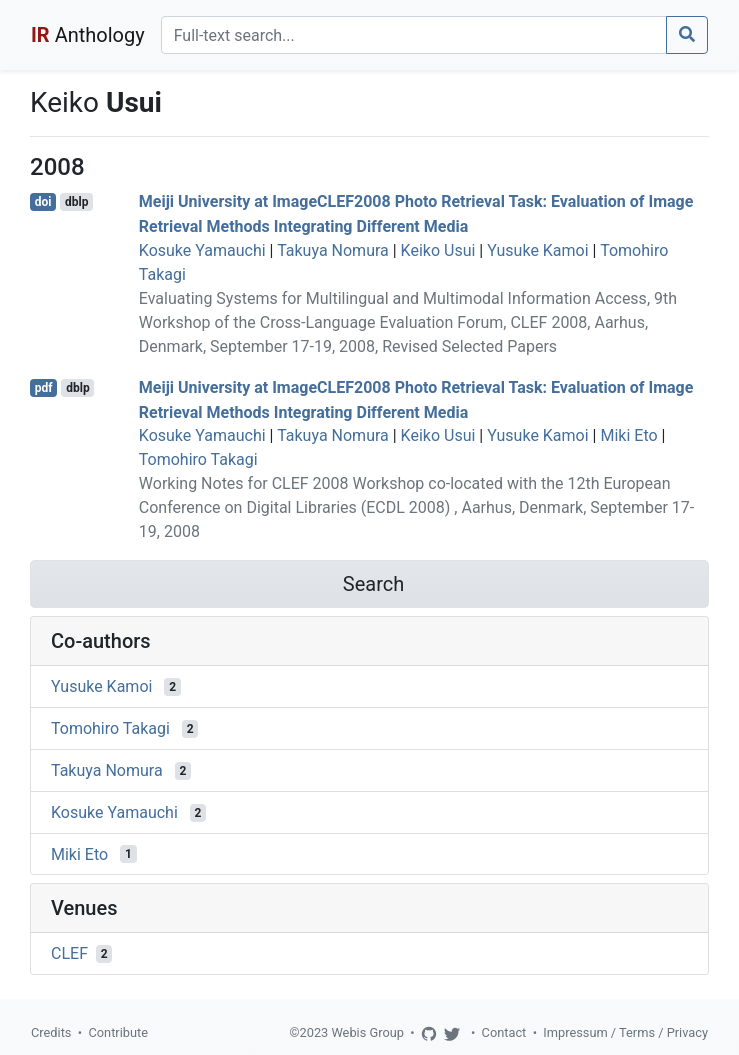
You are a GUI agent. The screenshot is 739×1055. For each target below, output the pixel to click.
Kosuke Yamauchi (202, 250)
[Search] (414, 35)
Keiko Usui (438, 250)
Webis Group (367, 1032)
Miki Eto (628, 435)
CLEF (69, 953)
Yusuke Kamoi (537, 250)
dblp (76, 202)
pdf (44, 388)
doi (43, 202)
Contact (504, 1032)
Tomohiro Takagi (198, 459)
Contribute (118, 1032)
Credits (51, 1032)
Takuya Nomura (333, 250)
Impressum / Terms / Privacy (625, 1032)
